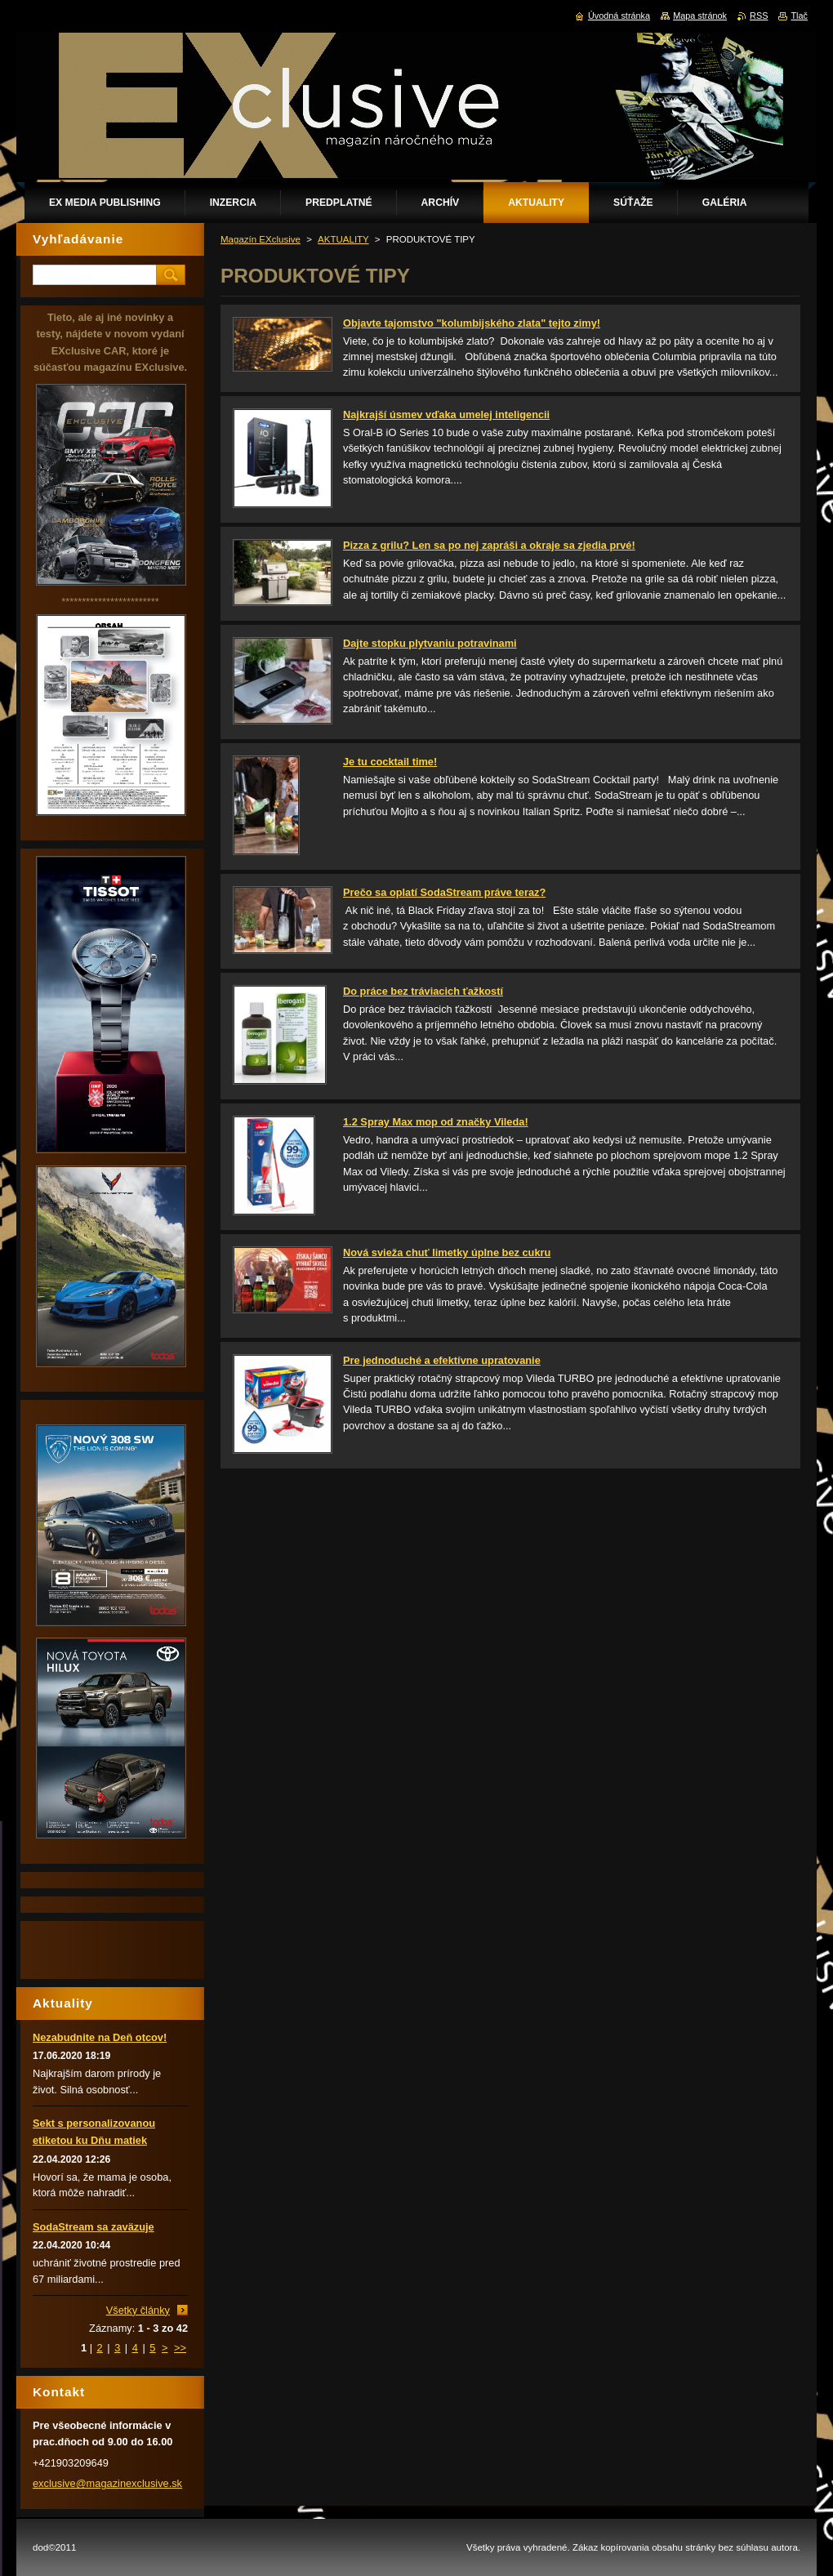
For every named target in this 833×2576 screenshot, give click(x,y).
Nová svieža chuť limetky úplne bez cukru (446, 1252)
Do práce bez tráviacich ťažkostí (423, 991)
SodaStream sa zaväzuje (93, 2227)
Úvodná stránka (619, 15)
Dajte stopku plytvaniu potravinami (430, 643)
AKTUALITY (343, 239)
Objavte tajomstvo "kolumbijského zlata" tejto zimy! (471, 323)
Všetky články (138, 2310)
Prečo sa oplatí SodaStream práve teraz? (444, 892)
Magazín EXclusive (260, 239)
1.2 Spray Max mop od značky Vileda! (435, 1122)
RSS (759, 15)
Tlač (799, 15)
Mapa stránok (700, 15)
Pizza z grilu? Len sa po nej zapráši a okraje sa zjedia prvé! (489, 545)
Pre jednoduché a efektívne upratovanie (442, 1360)
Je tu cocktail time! (390, 761)
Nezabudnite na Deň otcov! (100, 2037)
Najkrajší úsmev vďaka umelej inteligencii (446, 414)
